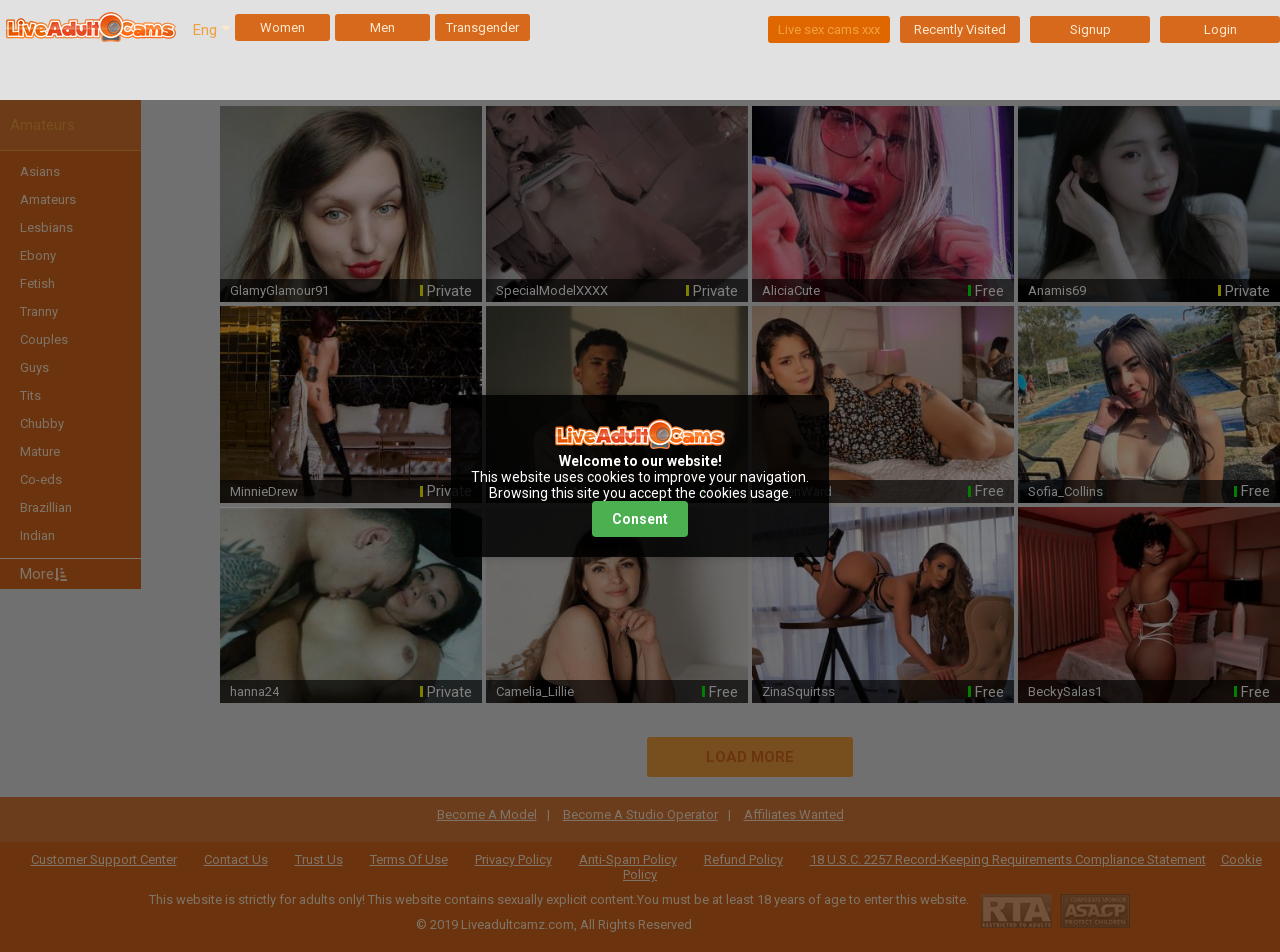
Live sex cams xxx (829, 29)
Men (382, 27)
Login (1220, 29)
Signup (1090, 29)
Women (282, 27)
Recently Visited (960, 29)
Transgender (482, 27)
